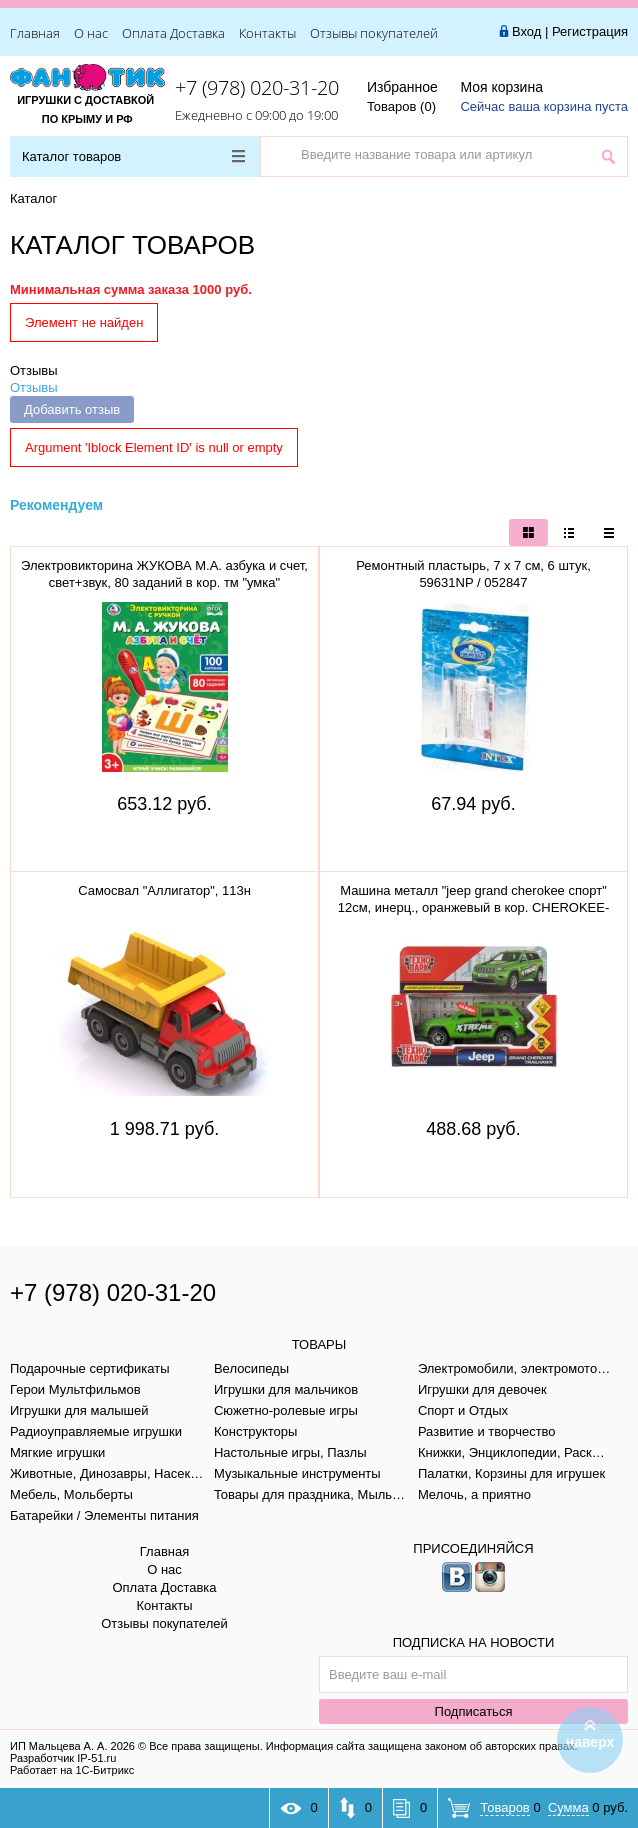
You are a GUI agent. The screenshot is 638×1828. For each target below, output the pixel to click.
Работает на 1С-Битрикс (72, 1770)
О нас (91, 33)
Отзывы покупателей (374, 33)
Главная (35, 33)
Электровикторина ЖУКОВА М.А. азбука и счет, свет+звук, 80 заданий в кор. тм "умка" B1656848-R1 (164, 582)
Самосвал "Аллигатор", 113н (164, 890)
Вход (526, 31)
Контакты (267, 33)
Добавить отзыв (72, 409)
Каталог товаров (133, 156)
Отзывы (34, 370)
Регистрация (590, 31)
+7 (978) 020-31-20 (257, 87)
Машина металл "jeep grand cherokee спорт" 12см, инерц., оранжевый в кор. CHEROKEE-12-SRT (474, 907)
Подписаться (474, 1711)
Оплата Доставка (173, 33)
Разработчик (63, 1758)
